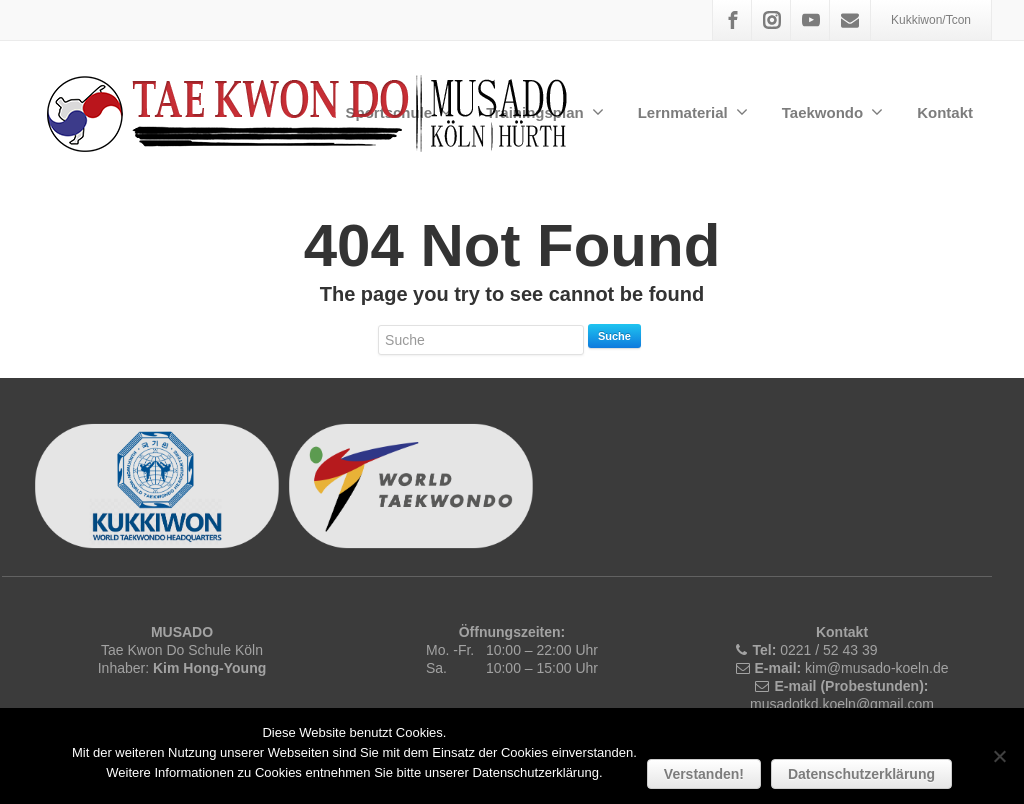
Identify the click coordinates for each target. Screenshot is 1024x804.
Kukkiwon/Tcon (931, 20)
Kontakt (945, 112)
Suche (614, 336)
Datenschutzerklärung (861, 774)
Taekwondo (832, 112)
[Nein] (999, 756)
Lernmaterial (693, 112)
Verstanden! (704, 774)
